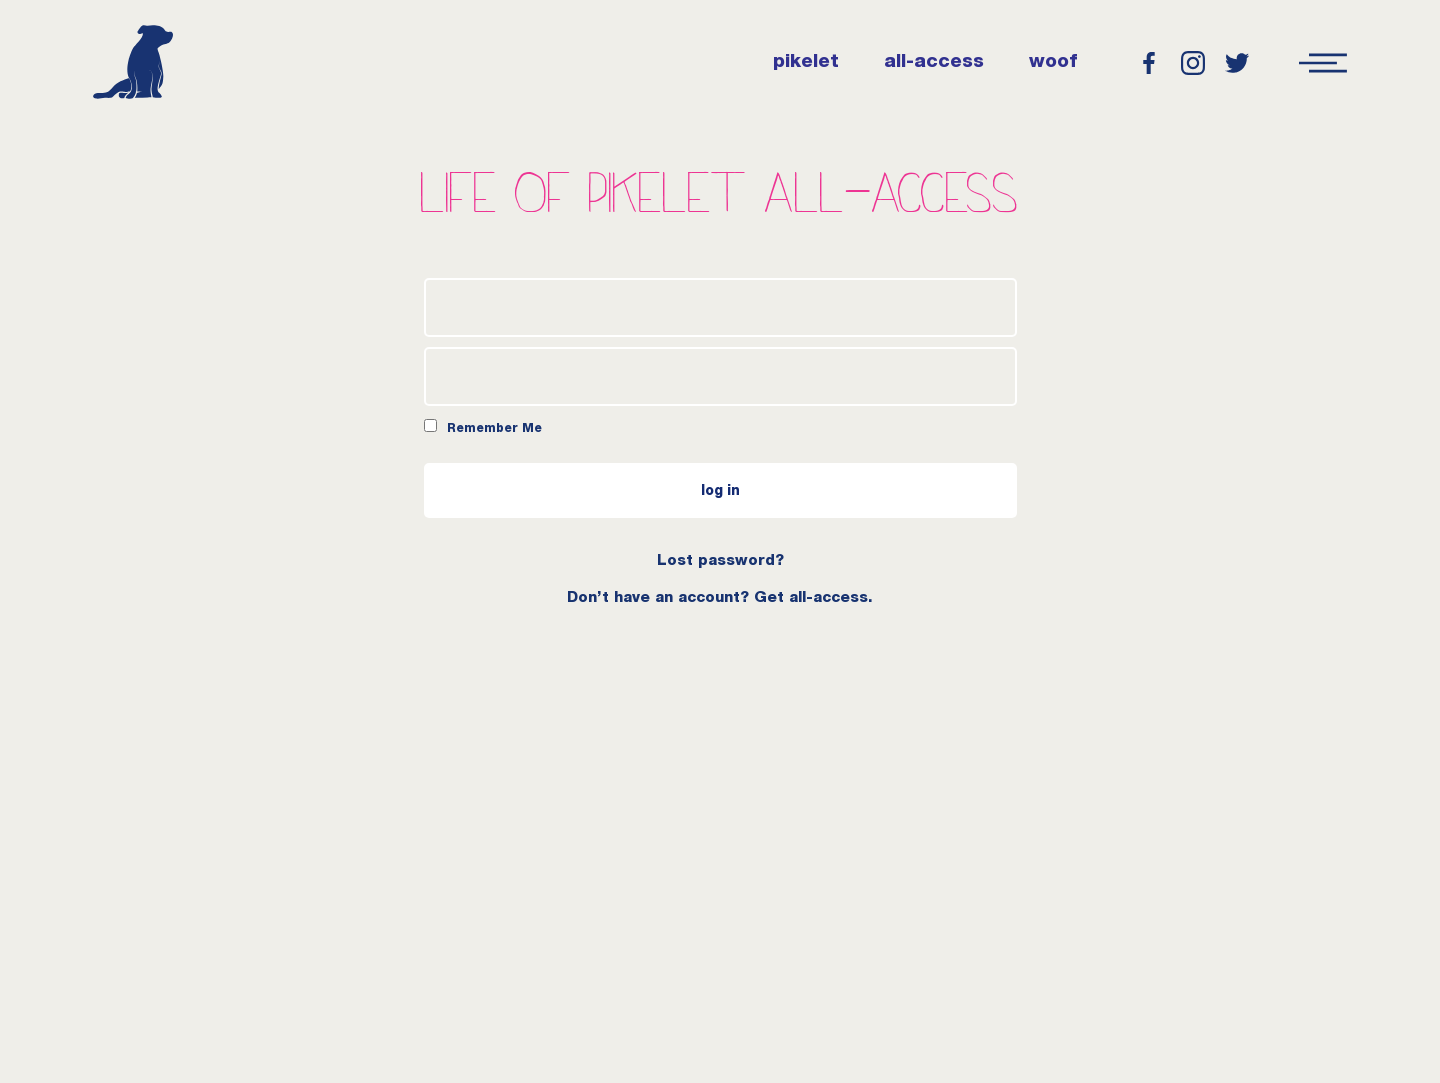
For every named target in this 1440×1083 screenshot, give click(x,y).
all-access (934, 63)
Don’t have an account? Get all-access (717, 598)
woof (1053, 63)
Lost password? (720, 561)
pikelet (806, 63)
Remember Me (483, 427)
